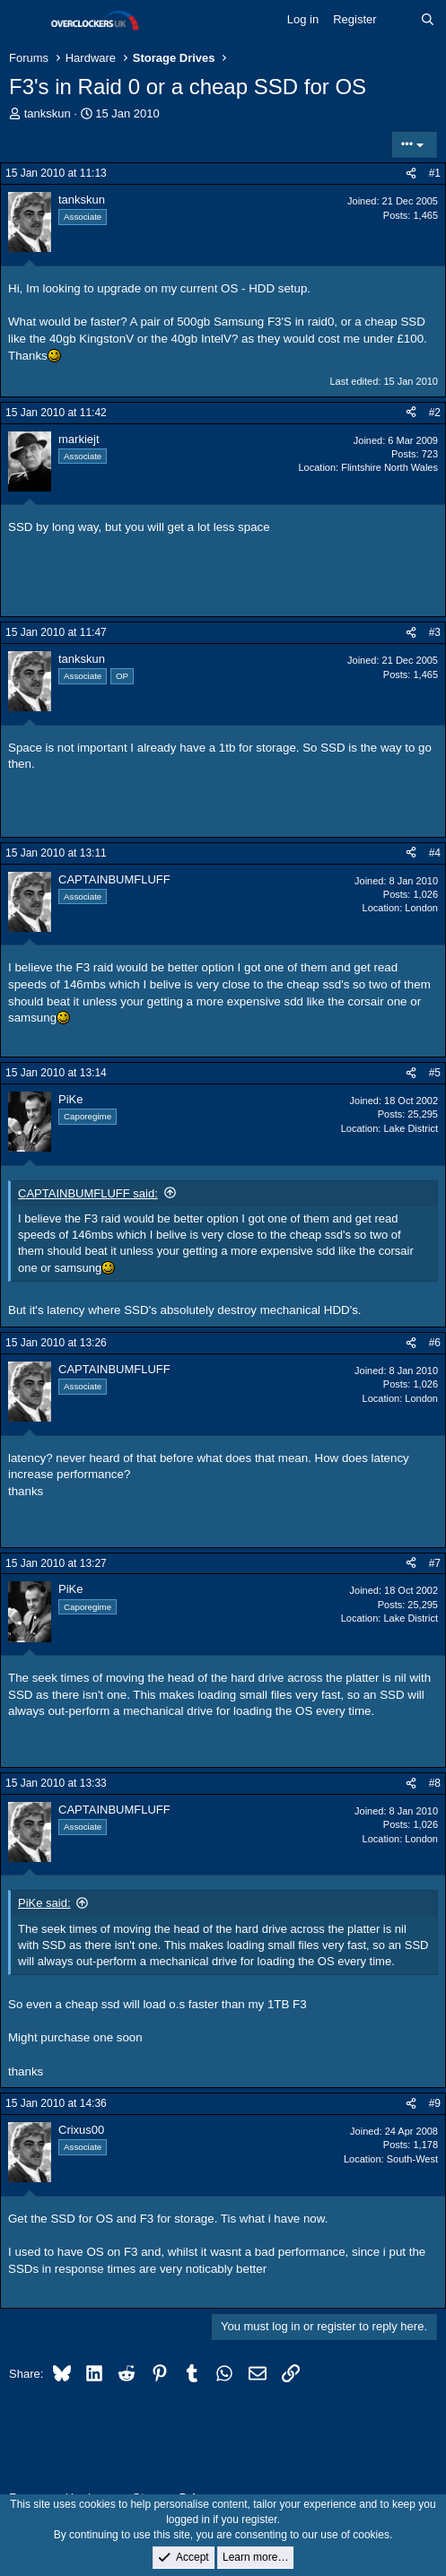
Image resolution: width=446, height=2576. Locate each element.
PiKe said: (44, 1903)
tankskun (47, 113)
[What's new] (399, 19)
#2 (435, 412)
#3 (435, 632)
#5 (435, 1072)
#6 (435, 1342)
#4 (435, 853)
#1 (435, 173)
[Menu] (25, 21)
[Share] (411, 173)
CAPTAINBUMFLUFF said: (88, 1193)
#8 (435, 1783)
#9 (435, 2103)
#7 (435, 1563)
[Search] (427, 19)
